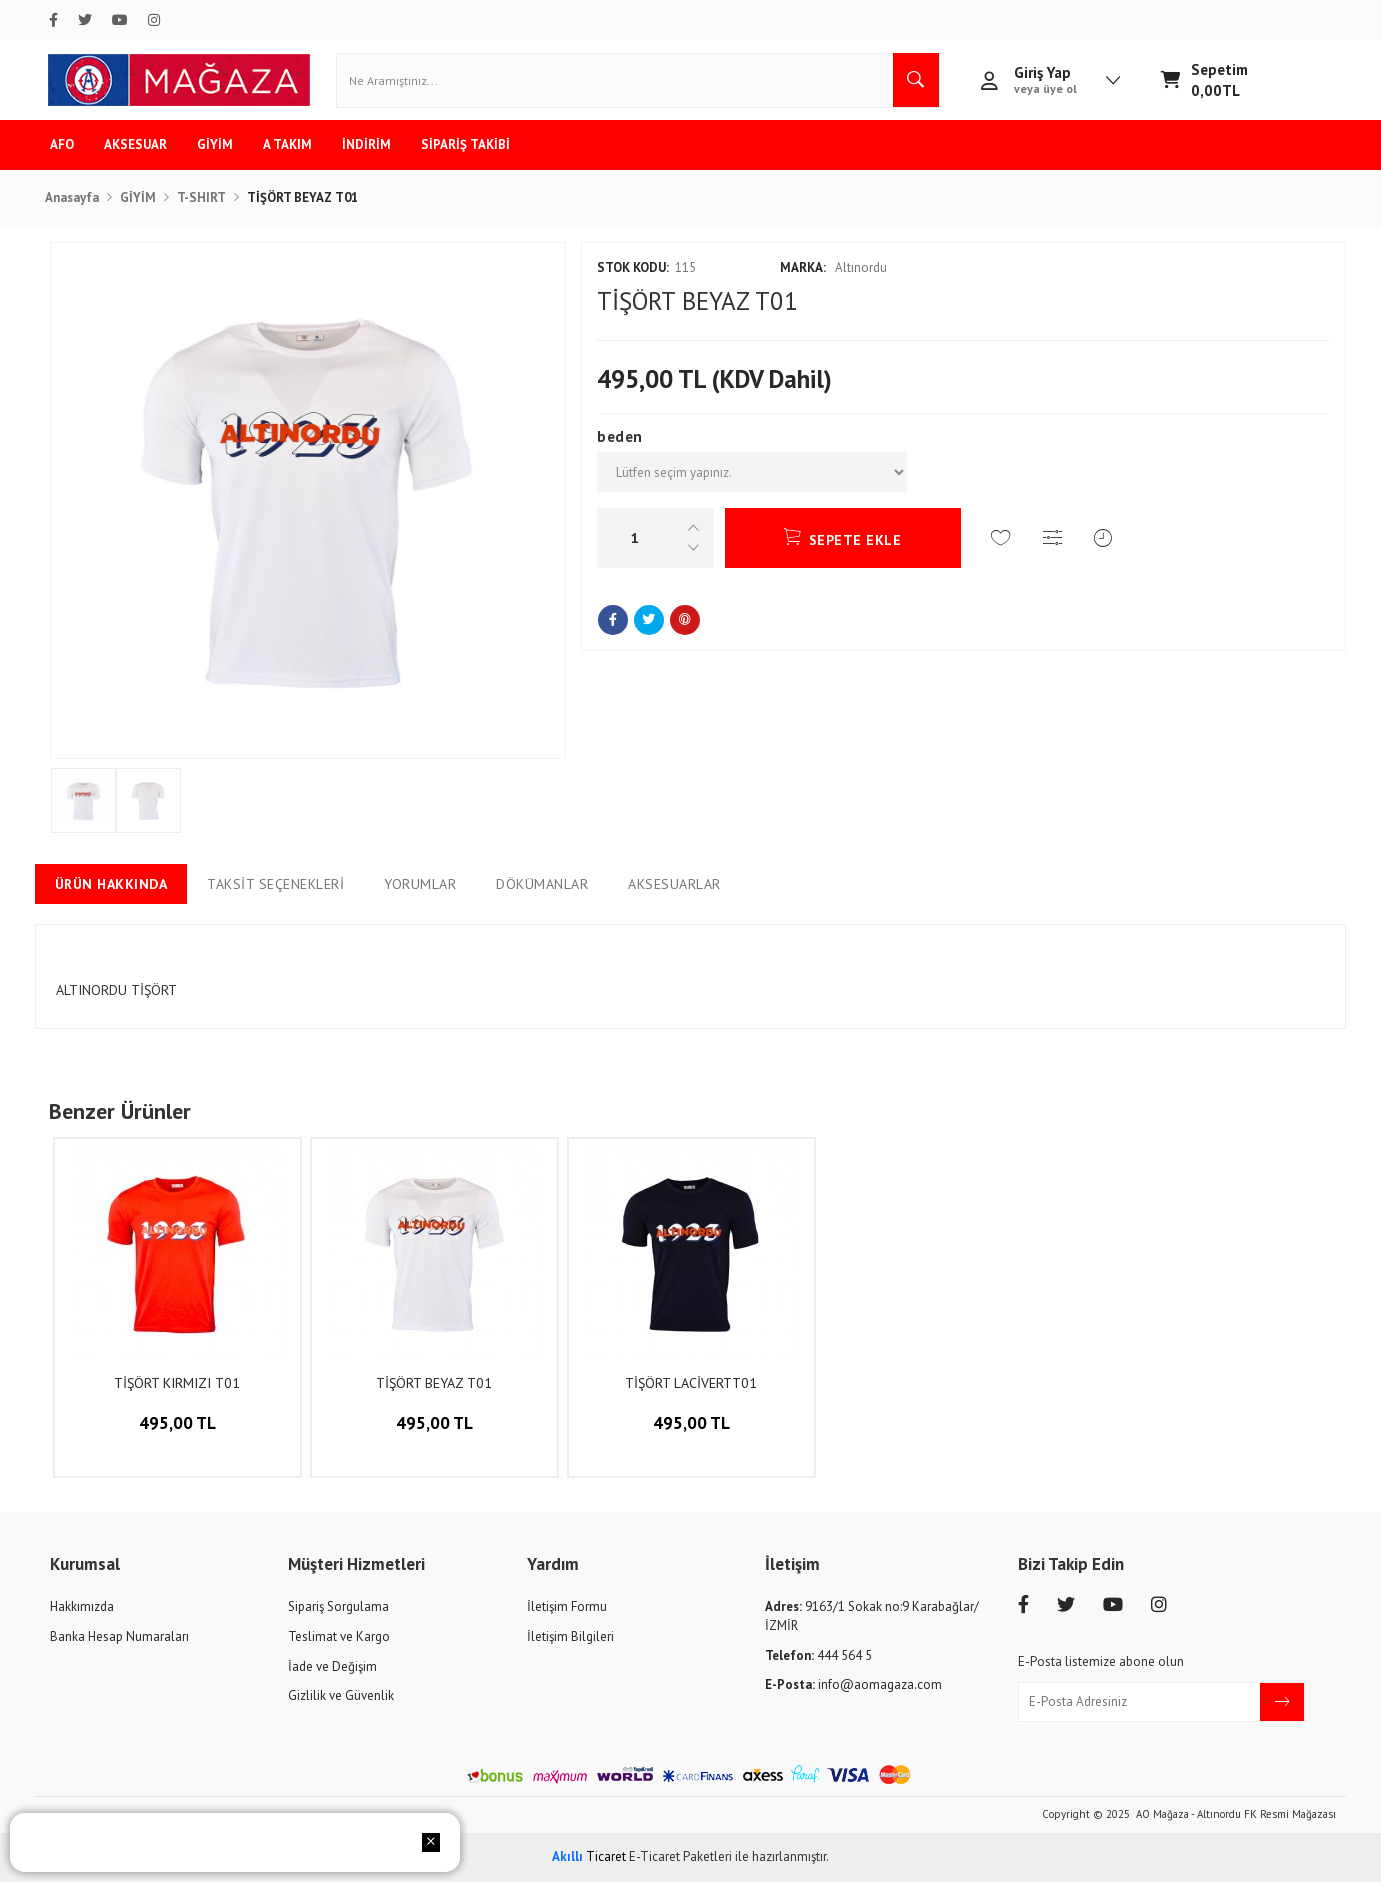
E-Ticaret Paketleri (680, 1856)
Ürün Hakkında (111, 884)
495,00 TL (177, 1438)
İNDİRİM (366, 144)
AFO (62, 144)
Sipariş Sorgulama (338, 1606)
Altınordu (833, 267)
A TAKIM (287, 144)
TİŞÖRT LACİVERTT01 (691, 1383)
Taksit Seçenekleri (275, 884)
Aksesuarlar (674, 884)
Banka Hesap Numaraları (119, 1636)
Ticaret (589, 1856)
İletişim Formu (567, 1606)
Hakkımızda (82, 1606)
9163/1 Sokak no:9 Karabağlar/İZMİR (872, 1616)
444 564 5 (818, 1655)
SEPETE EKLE (842, 537)
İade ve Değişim (332, 1666)
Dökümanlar (542, 884)
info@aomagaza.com (853, 1684)
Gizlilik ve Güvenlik (341, 1695)
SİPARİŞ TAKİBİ (465, 144)
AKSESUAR (135, 144)
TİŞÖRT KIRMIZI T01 (177, 1383)
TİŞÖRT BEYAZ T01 (434, 1383)
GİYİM (215, 144)
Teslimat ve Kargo (339, 1636)
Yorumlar (420, 884)
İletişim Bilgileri (570, 1636)
